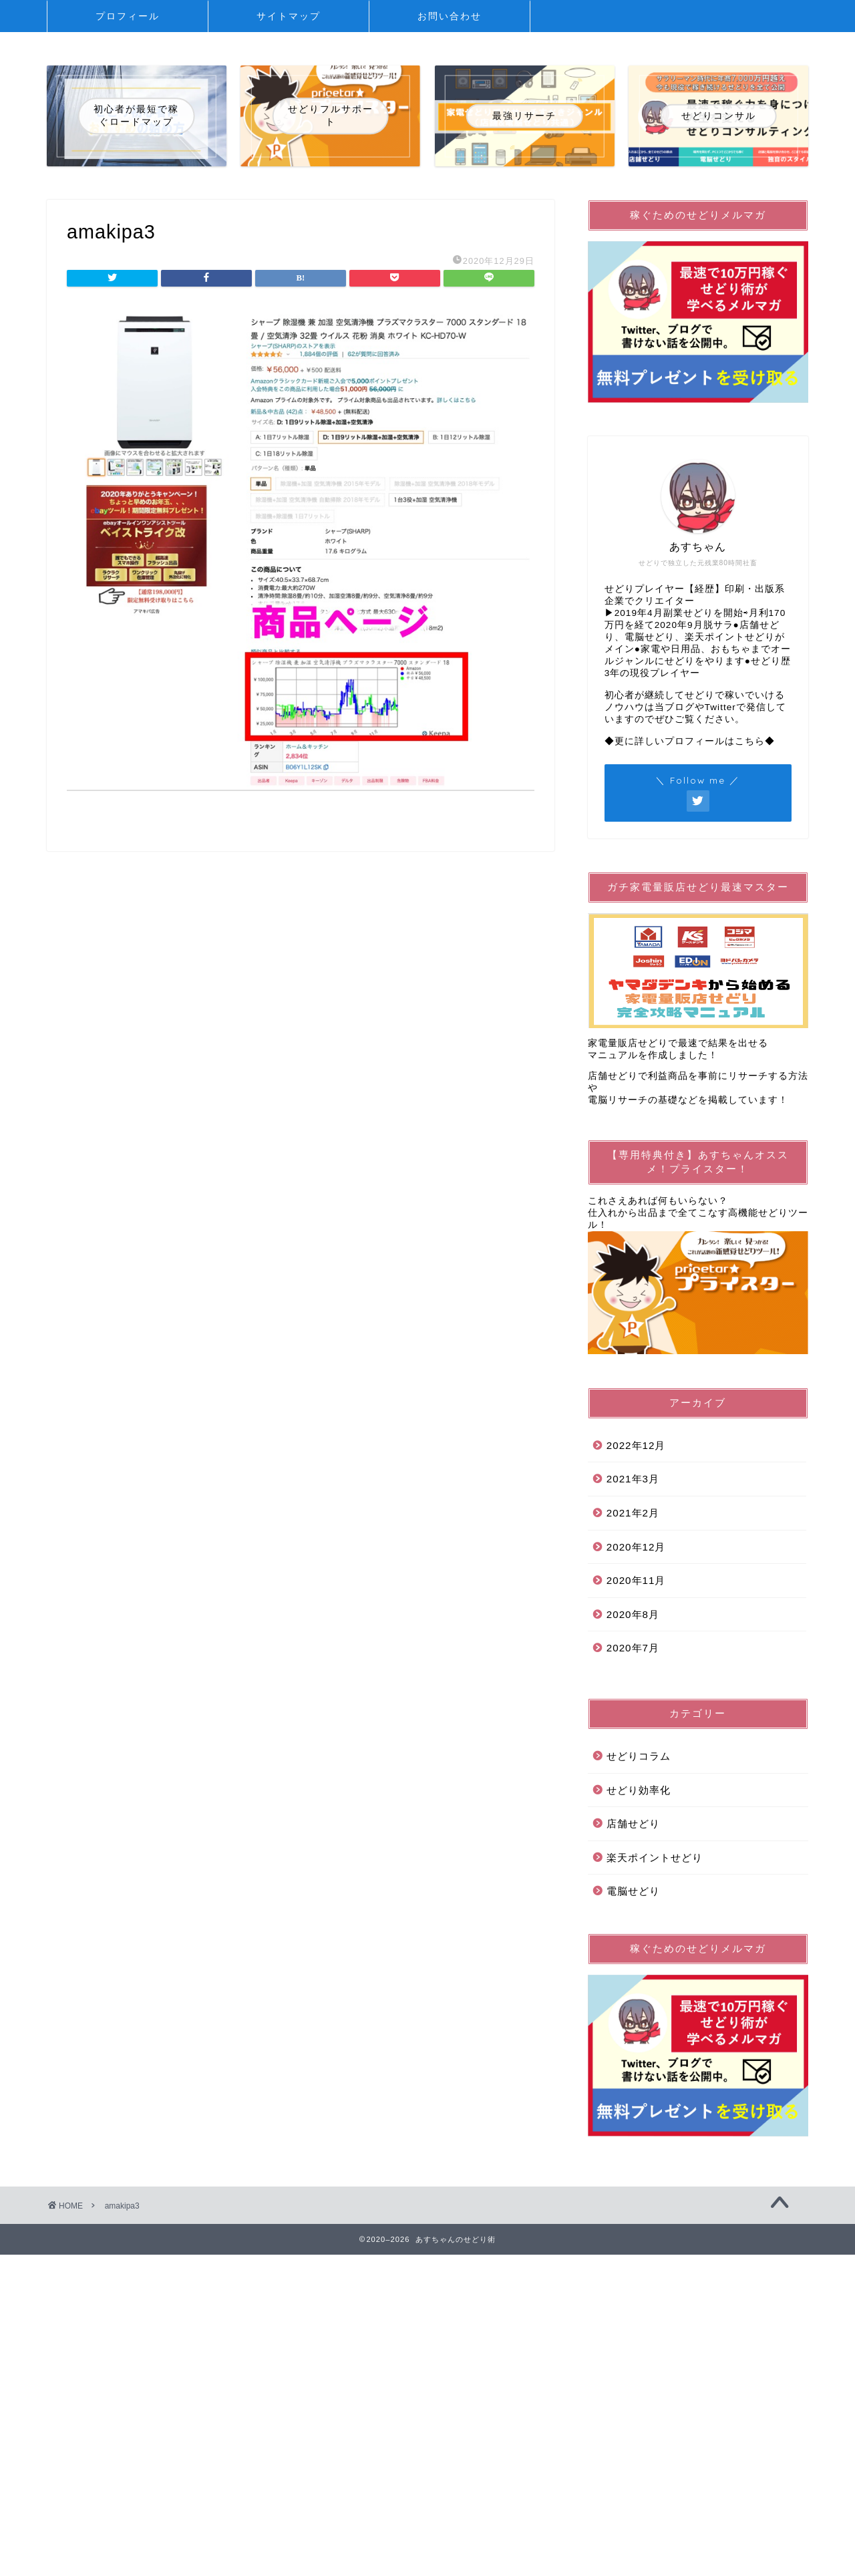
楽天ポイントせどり (655, 1857)
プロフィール (128, 16)
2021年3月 (633, 1478)
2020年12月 (636, 1547)
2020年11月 (636, 1580)
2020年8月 (633, 1614)
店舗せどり (633, 1823)
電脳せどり (633, 1891)
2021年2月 (633, 1512)
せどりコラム (639, 1756)
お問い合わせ (449, 16)
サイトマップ (288, 16)
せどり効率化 (639, 1790)
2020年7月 (633, 1647)
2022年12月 (636, 1445)
